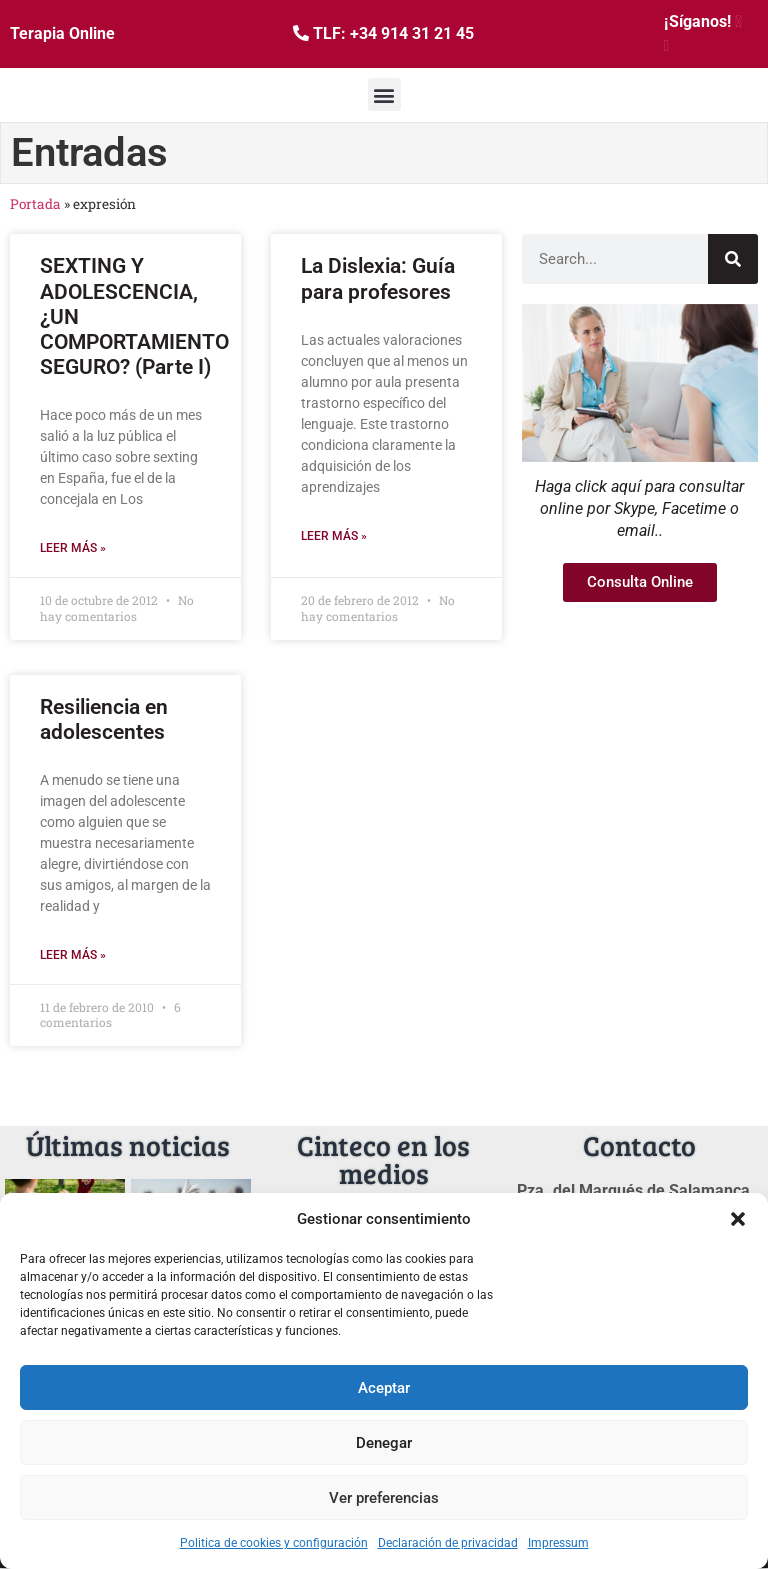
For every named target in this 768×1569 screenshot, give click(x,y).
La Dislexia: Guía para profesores (378, 278)
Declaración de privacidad (448, 1543)
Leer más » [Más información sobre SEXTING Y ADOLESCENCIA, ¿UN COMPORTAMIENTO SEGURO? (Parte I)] (73, 548)
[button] (738, 1219)
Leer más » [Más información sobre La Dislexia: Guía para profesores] (334, 536)
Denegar (384, 1443)
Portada (35, 204)
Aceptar (384, 1388)
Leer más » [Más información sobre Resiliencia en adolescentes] (73, 955)
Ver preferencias (384, 1498)
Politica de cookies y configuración (274, 1543)
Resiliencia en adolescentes (104, 719)
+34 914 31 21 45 (412, 33)
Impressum (558, 1543)
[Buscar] (733, 259)
